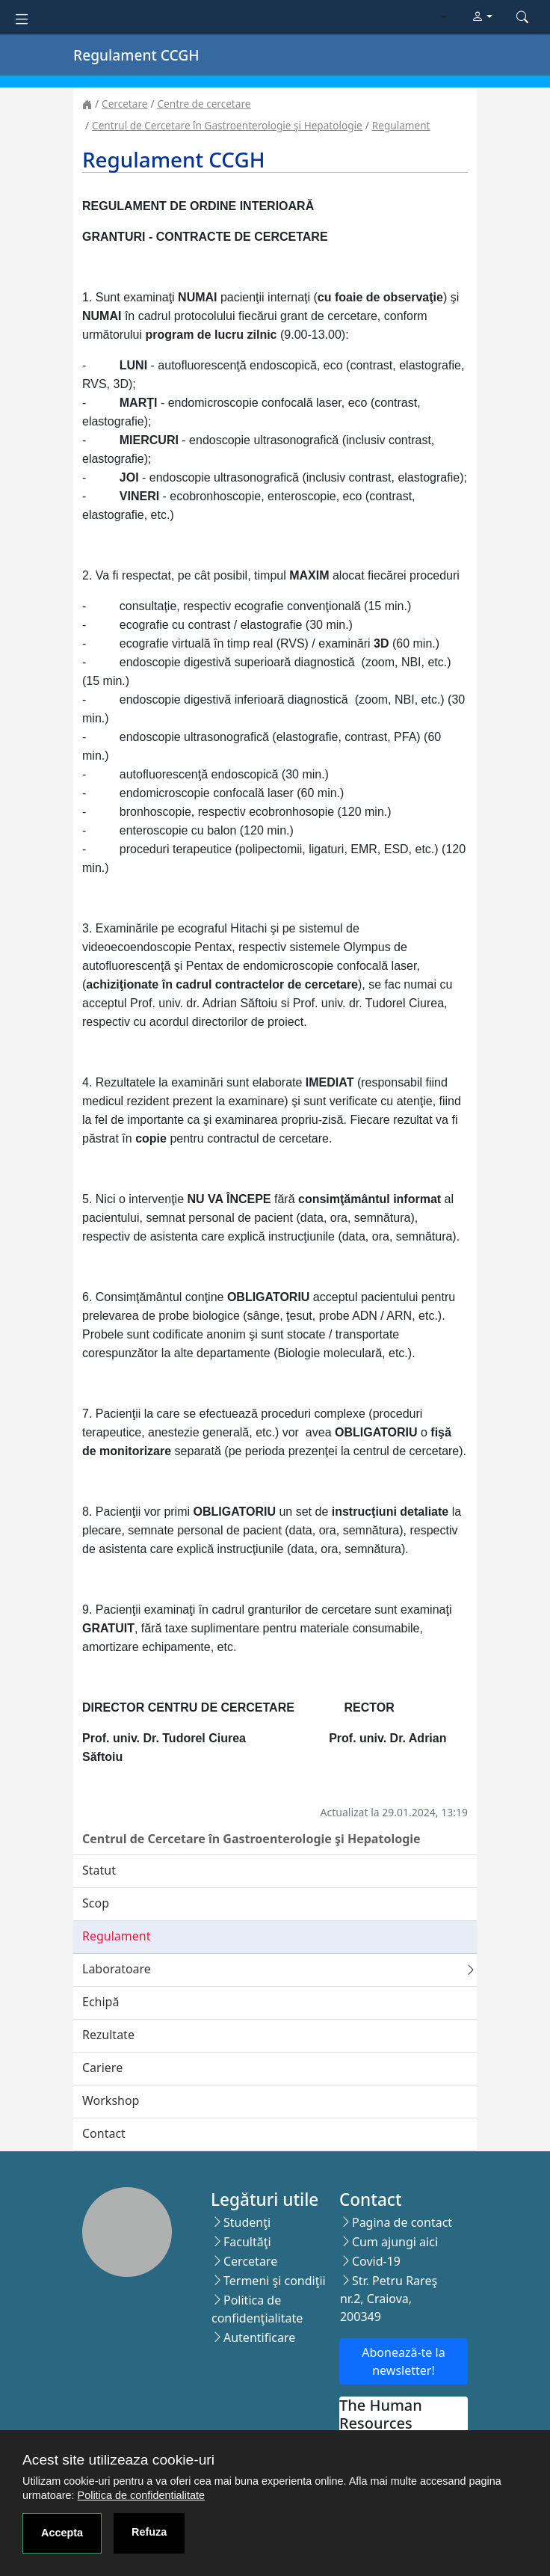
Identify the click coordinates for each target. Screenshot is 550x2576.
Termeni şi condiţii (274, 2280)
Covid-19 (376, 2261)
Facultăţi (247, 2242)
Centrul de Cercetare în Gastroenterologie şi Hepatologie (227, 125)
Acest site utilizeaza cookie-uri (118, 2460)
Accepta (62, 2533)
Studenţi (247, 2222)
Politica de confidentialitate (141, 2495)
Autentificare (259, 2337)
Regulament (401, 125)
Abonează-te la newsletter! (403, 2361)
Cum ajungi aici (395, 2242)
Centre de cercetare (203, 103)
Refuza (149, 2532)
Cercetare (124, 103)
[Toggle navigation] (21, 17)
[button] (482, 17)
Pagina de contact (402, 2222)
